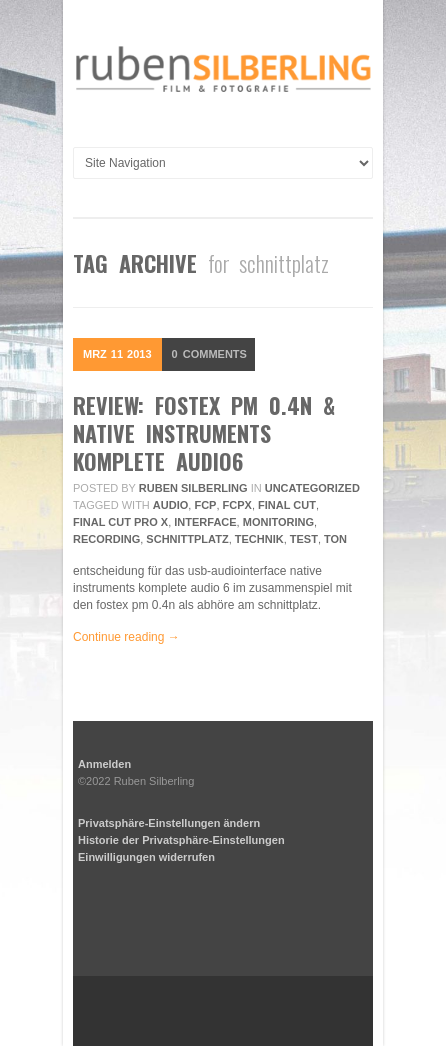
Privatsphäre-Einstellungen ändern (169, 823)
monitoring (278, 522)
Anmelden (104, 764)
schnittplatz (187, 539)
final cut (287, 505)
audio (170, 505)
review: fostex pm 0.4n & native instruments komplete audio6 (204, 433)
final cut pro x (120, 522)
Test (304, 539)
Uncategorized (312, 488)
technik (259, 539)
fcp (205, 505)
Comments (209, 354)
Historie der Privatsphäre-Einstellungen (181, 840)
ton (335, 539)
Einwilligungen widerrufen (146, 857)
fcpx (237, 505)
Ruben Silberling (193, 488)
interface (205, 522)
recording (106, 539)
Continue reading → (126, 637)
